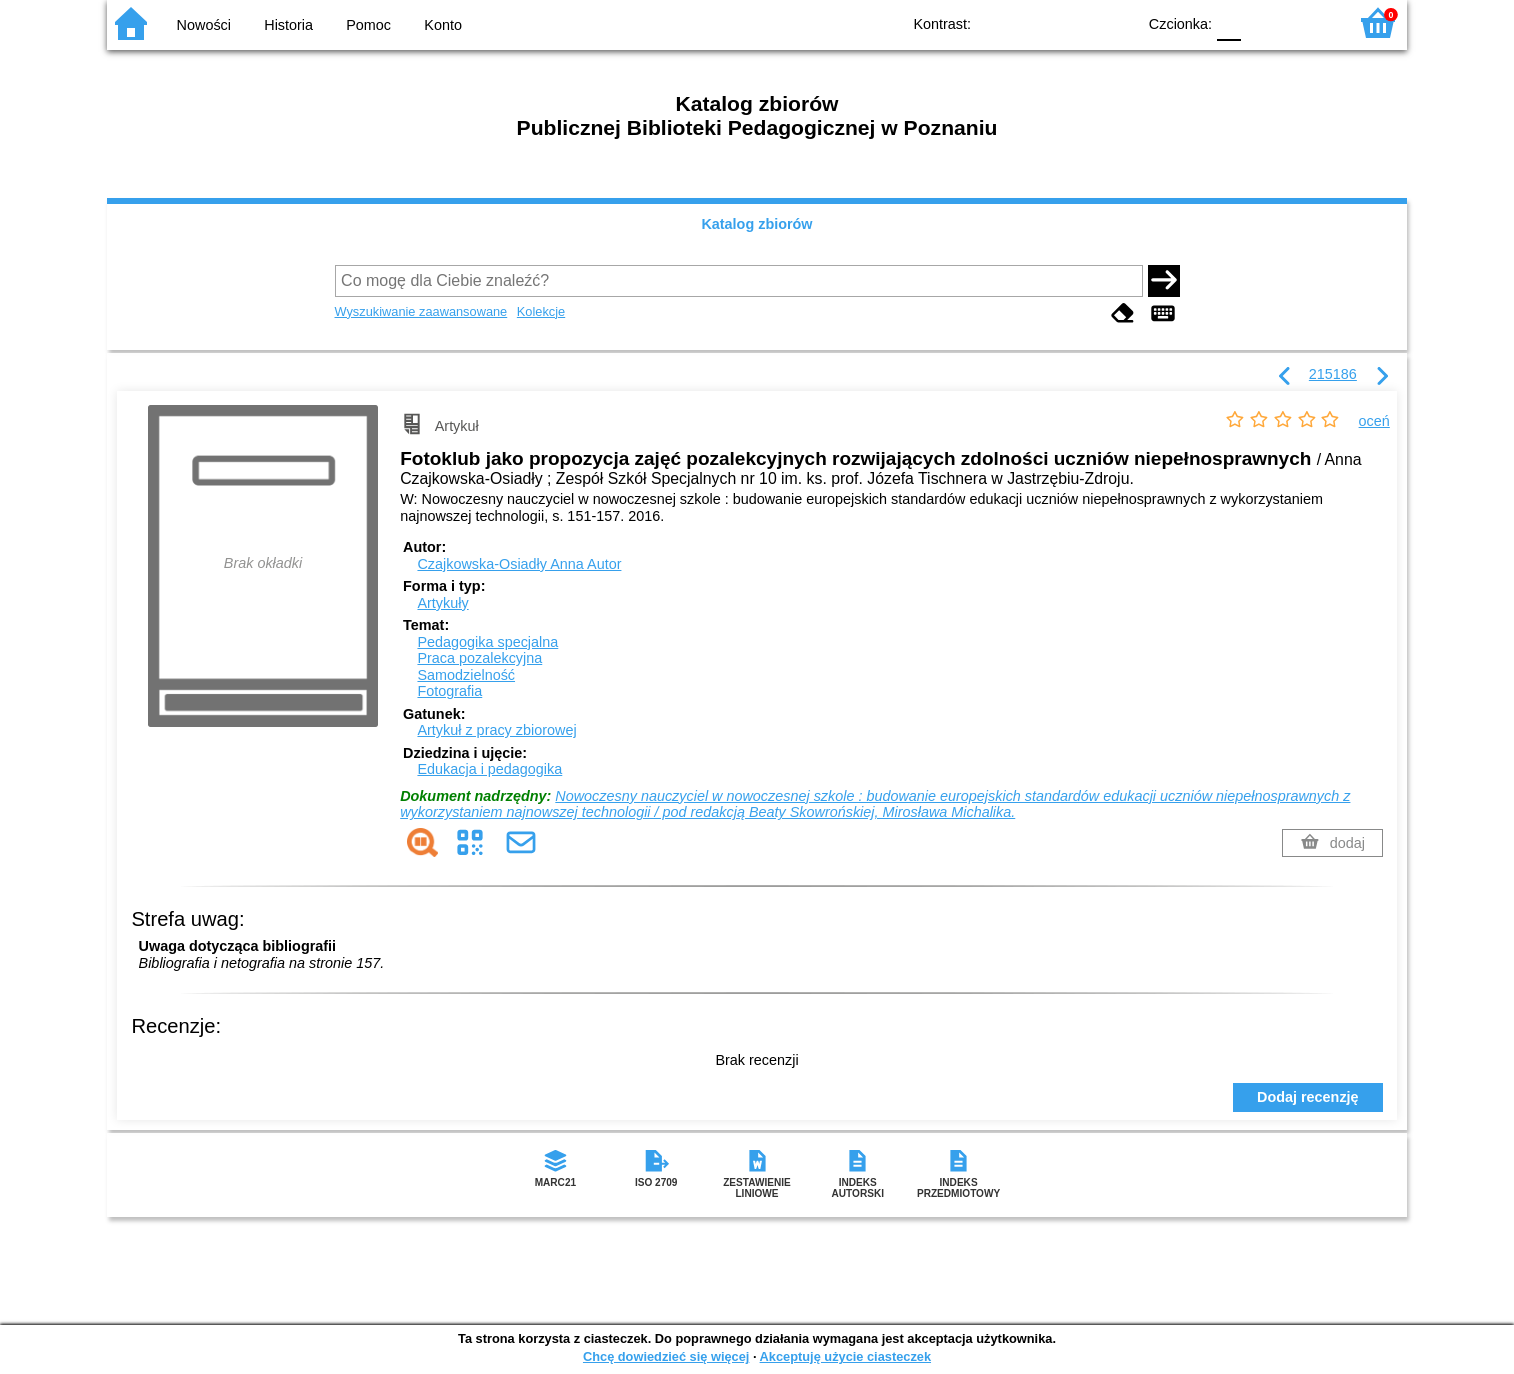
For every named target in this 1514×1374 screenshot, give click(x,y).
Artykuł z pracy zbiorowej (496, 730)
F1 (1263, 22)
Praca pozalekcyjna (479, 658)
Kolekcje (541, 311)
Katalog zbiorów (756, 224)
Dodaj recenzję (1308, 1097)
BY (1114, 22)
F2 (1309, 22)
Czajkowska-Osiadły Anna (519, 564)
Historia (288, 25)
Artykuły (442, 603)
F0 (1228, 22)
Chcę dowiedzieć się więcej (666, 1356)
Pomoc (368, 25)
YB (1074, 22)
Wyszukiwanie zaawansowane (421, 311)
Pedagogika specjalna (487, 642)
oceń (1374, 421)
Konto (443, 25)
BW (1034, 22)
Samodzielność (466, 675)
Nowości (204, 25)
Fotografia (449, 691)
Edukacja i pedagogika (489, 769)
